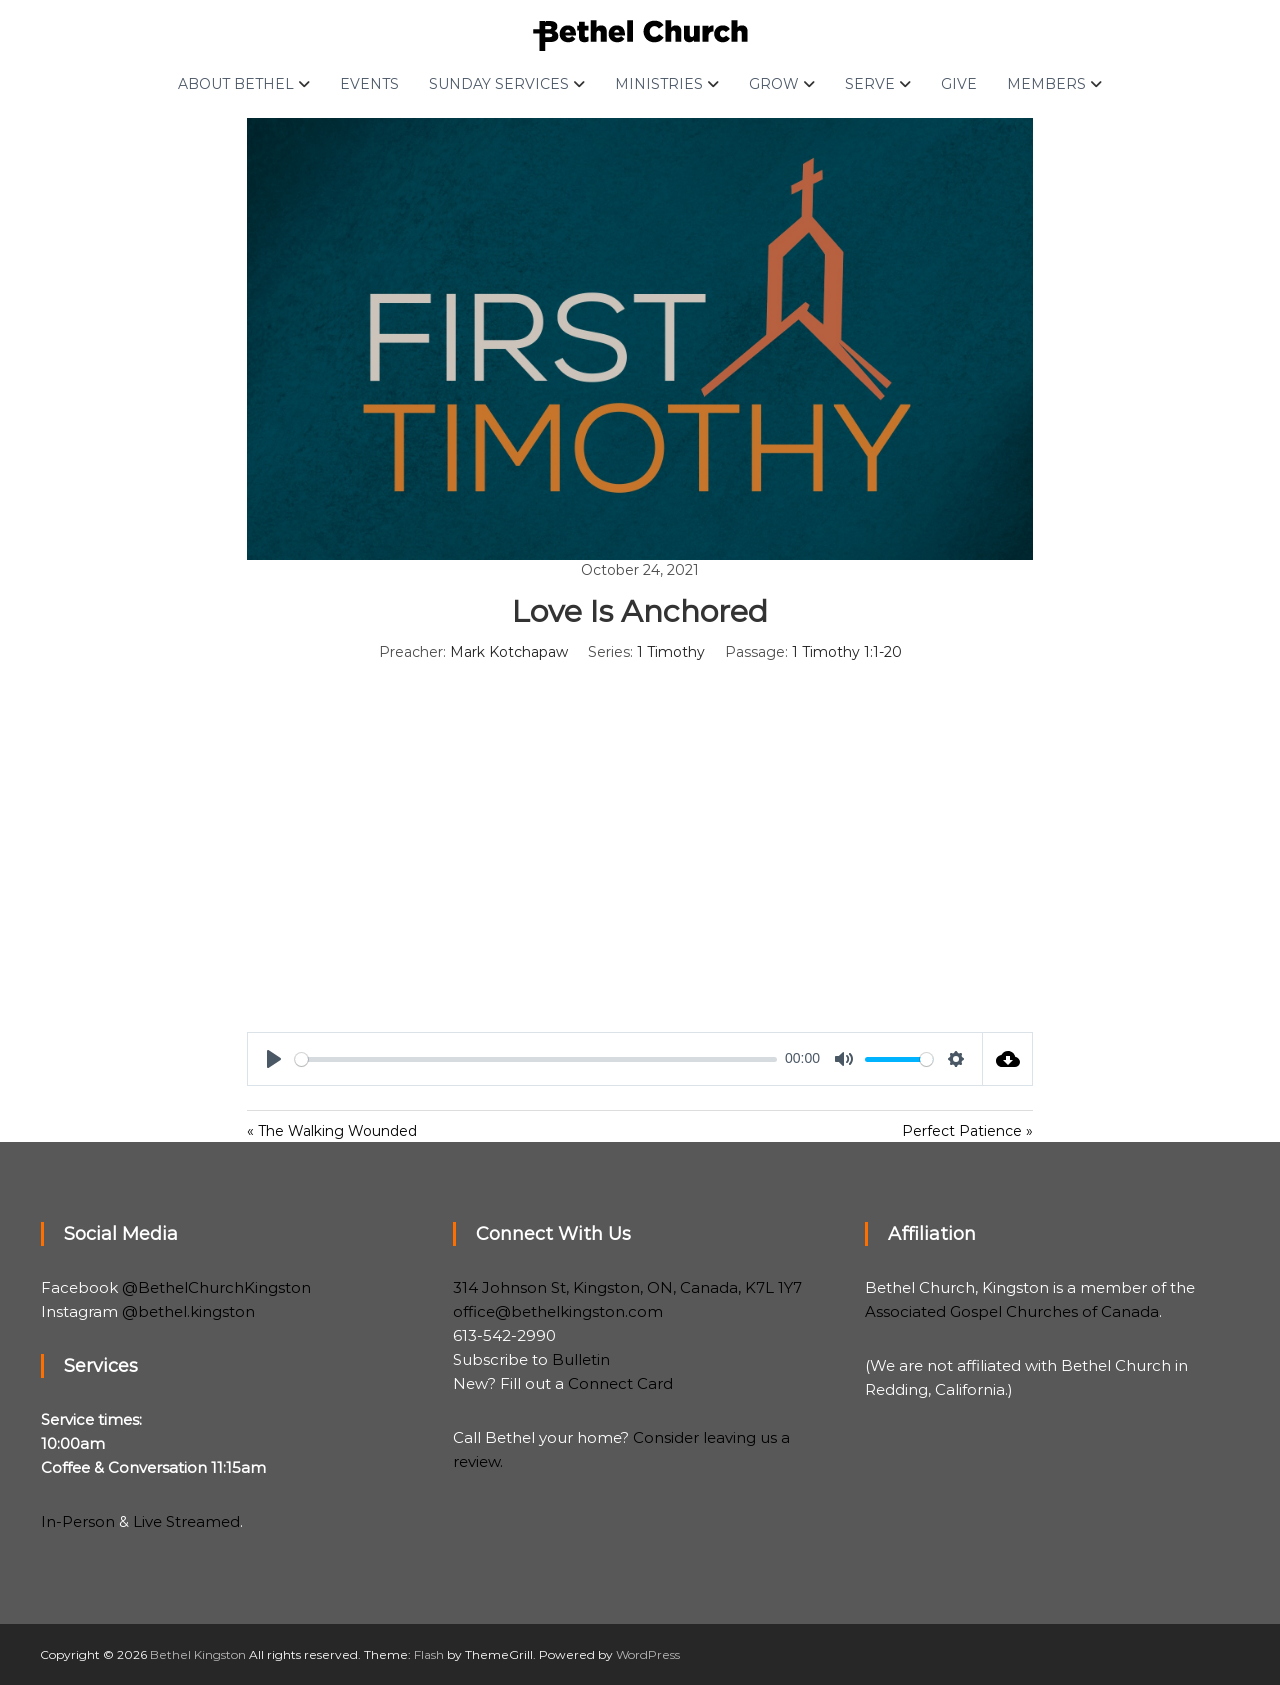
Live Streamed (186, 1521)
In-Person (78, 1521)
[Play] (274, 1059)
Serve (870, 84)
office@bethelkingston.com (558, 1311)
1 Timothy (671, 652)
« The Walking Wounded (332, 1131)
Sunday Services (499, 84)
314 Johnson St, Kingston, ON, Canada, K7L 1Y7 (627, 1287)
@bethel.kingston (188, 1311)
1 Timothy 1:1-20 (847, 652)
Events (369, 84)
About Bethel (236, 84)
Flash (429, 1654)
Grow (774, 84)
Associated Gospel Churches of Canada (1012, 1311)
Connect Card (620, 1383)
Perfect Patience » (967, 1131)
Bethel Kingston (198, 1654)
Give (959, 84)
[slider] (536, 1059)
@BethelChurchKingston (216, 1287)
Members (1046, 84)
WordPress (648, 1654)
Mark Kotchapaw (509, 652)
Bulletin (581, 1359)
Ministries (659, 84)
